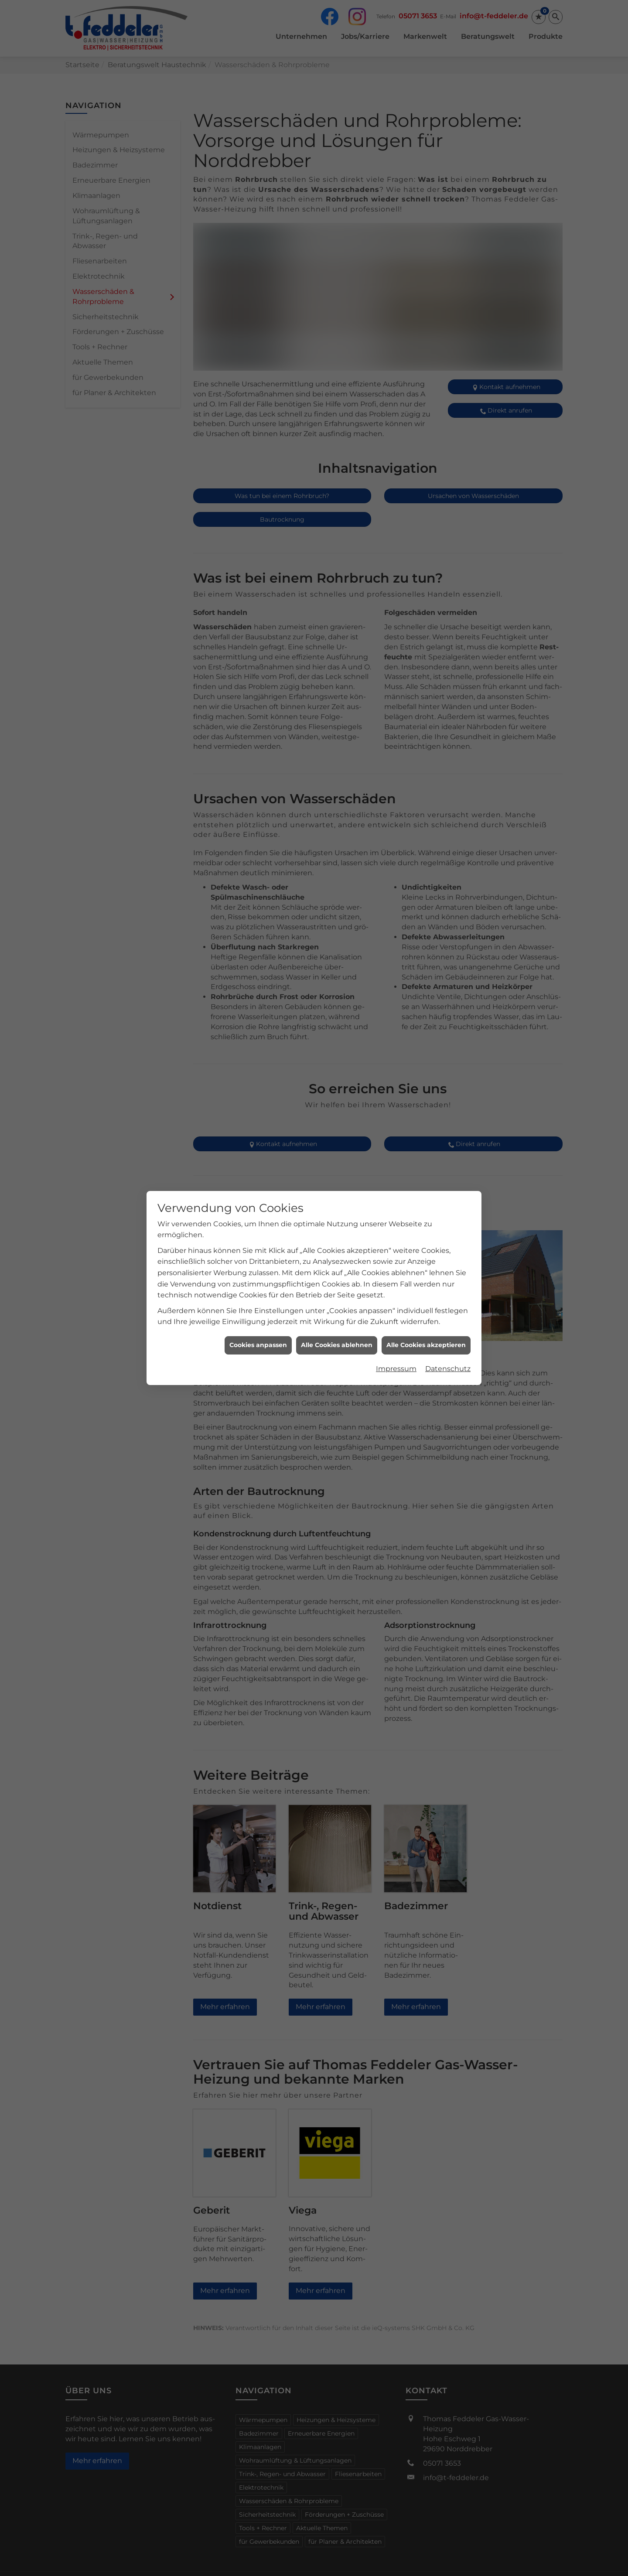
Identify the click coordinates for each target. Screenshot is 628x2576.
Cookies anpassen (258, 1340)
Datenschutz (448, 1364)
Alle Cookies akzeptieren (426, 1340)
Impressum (396, 1364)
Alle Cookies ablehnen (336, 1340)
